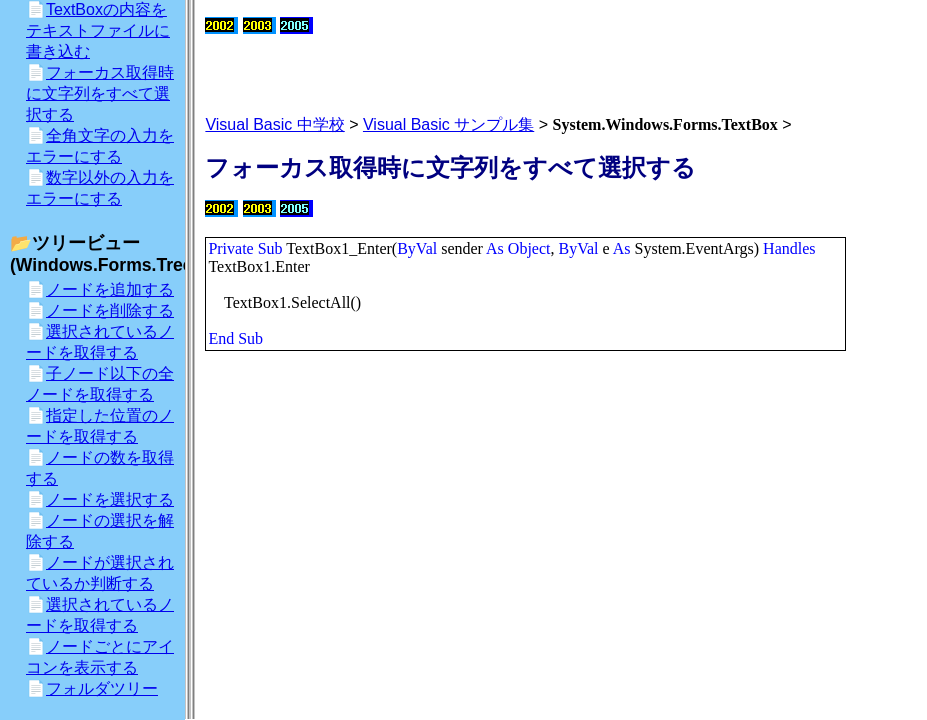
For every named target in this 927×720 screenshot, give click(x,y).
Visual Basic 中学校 (274, 124)
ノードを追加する (110, 289)
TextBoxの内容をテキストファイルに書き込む (98, 30)
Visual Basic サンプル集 (448, 124)
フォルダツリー (102, 688)
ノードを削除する (110, 310)
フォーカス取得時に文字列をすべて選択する (100, 93)
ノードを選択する (110, 499)
